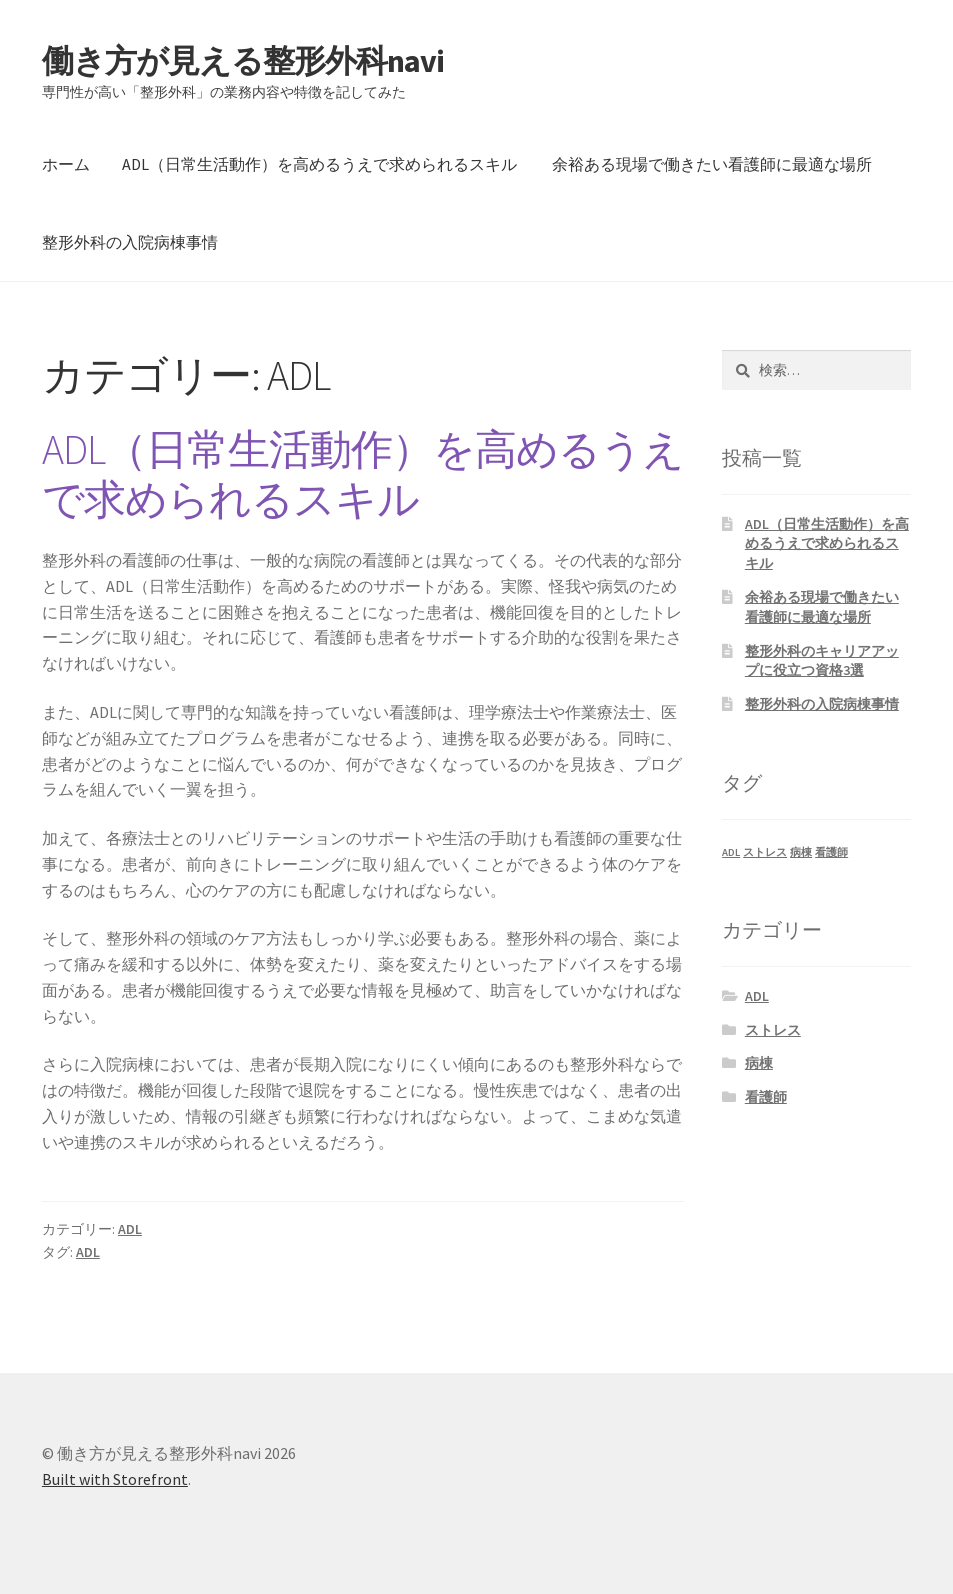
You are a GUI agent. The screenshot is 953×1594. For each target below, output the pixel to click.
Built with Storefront (115, 1479)
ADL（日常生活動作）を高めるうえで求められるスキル (319, 164)
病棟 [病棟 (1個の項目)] (801, 852)
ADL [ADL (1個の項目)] (731, 852)
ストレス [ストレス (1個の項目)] (765, 852)
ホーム (66, 164)
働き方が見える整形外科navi (243, 61)
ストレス (773, 1030)
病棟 (759, 1063)
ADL (130, 1229)
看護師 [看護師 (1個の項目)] (831, 852)
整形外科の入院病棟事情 (130, 242)
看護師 (766, 1097)
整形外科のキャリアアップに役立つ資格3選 (822, 661)
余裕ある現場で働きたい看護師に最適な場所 (712, 164)
